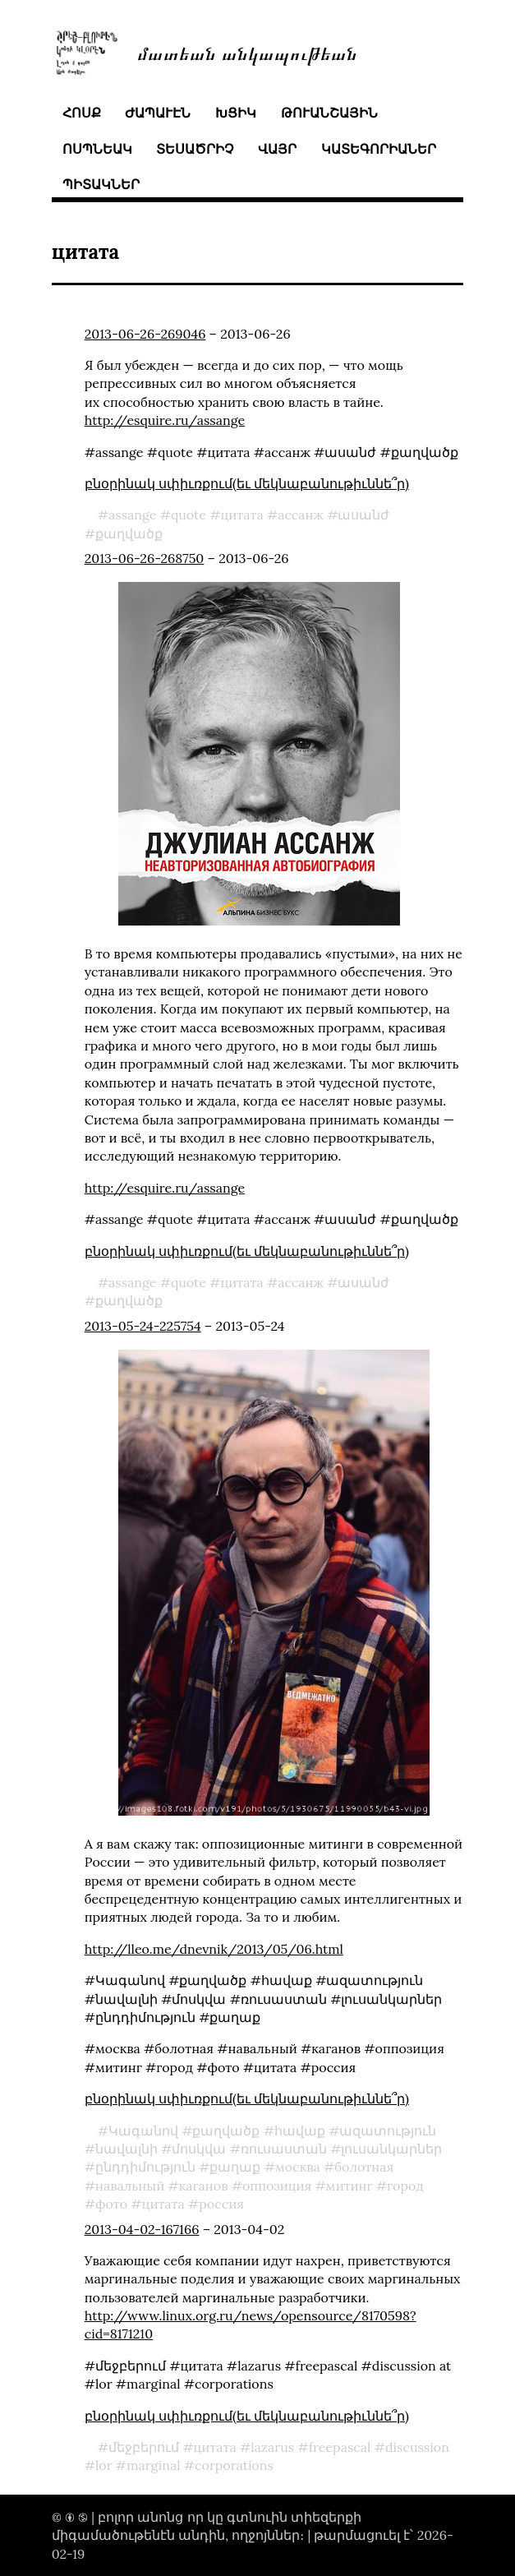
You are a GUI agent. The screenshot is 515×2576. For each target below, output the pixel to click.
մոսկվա (199, 2148)
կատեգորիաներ (378, 149)
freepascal (340, 2447)
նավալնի (126, 2148)
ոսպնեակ (97, 149)
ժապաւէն (158, 112)
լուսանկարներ (391, 2148)
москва (297, 2166)
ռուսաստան (284, 2148)
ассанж (301, 514)
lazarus (272, 2447)
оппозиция (276, 2185)
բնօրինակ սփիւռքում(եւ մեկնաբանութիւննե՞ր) (247, 483)
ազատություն (387, 2130)
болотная (363, 2166)
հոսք (81, 112)
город (405, 2185)
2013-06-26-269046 (145, 333)
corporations (234, 2465)
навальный (129, 2185)
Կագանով (143, 2130)
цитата (241, 514)
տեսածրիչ (194, 149)
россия (221, 2203)
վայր (277, 149)
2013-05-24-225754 (143, 1326)
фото (111, 2203)
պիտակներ (101, 184)
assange (132, 514)
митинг (349, 2185)
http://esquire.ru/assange (165, 420)
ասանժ (363, 514)
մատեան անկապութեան (247, 52)
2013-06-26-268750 (145, 558)
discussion (417, 2447)
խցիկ (235, 112)
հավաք (299, 2130)
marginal (153, 2465)
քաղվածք (129, 533)
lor (104, 2465)
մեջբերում (143, 2447)
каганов (203, 2185)
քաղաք (234, 2166)
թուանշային (329, 112)
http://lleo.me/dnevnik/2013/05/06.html (214, 1949)
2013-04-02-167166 (142, 2229)
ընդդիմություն (145, 2166)
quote (188, 514)
